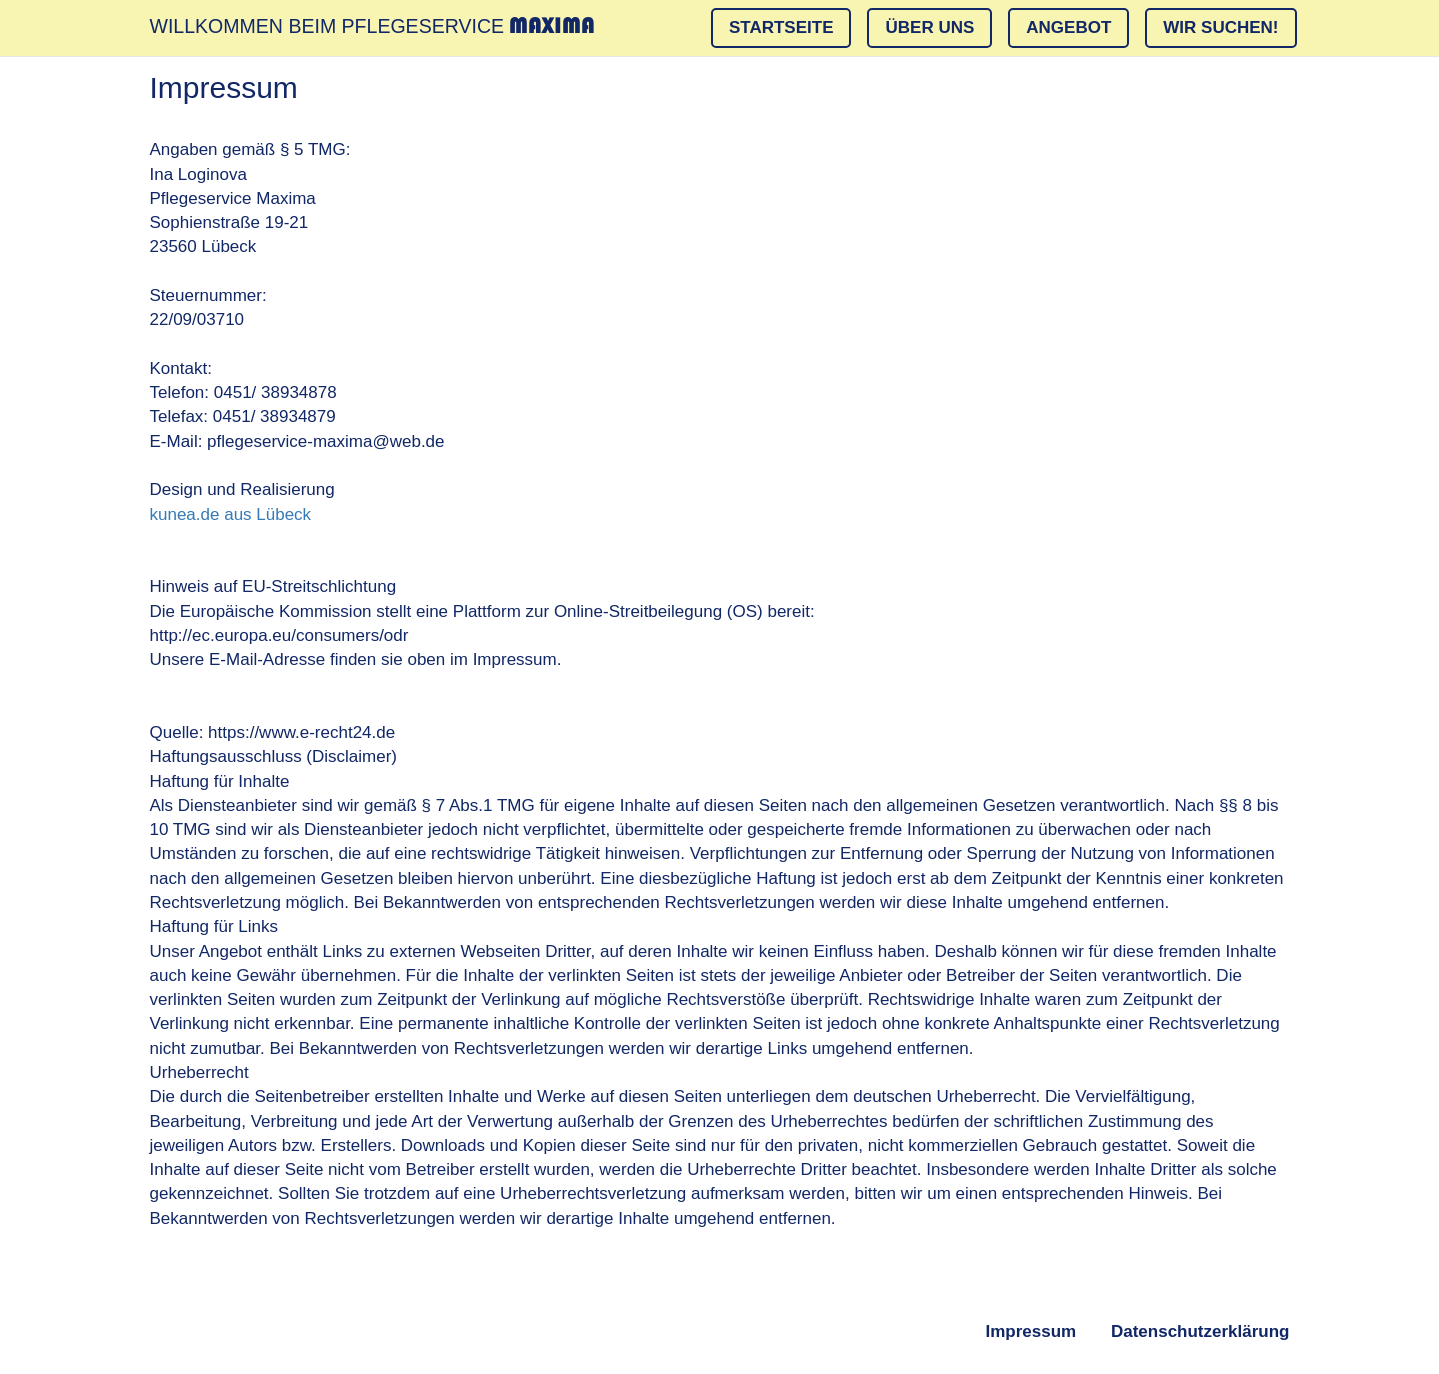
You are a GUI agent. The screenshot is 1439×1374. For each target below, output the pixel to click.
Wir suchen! (1220, 27)
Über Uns (929, 27)
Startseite (781, 27)
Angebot (1068, 27)
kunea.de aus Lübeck (231, 514)
